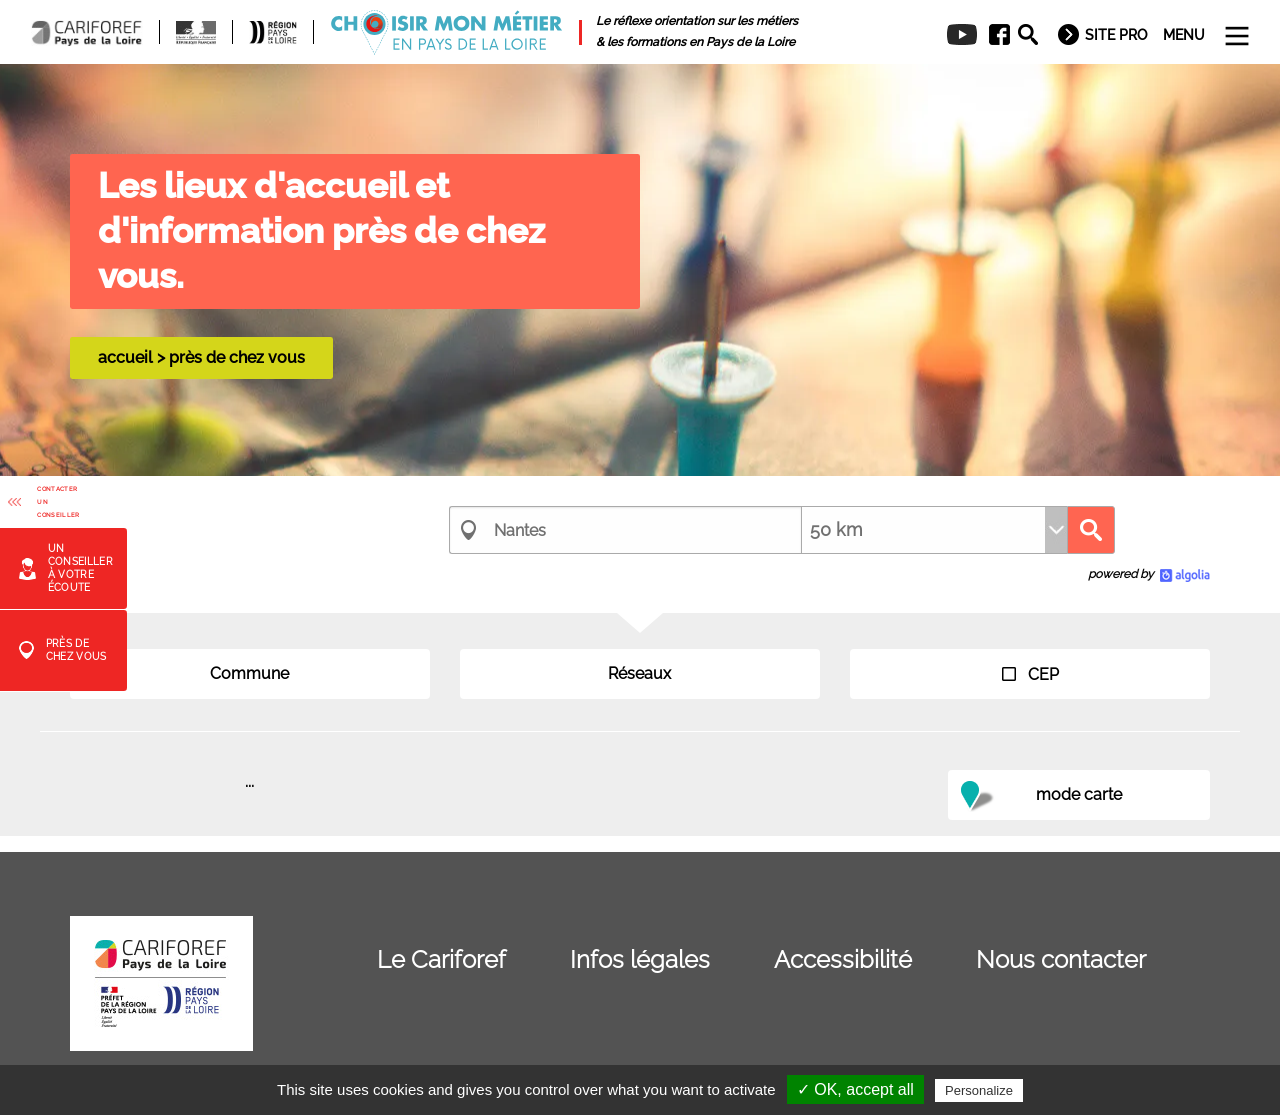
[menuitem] (992, 35)
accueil (125, 357)
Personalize (979, 1090)
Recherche (1091, 530)
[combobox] (625, 530)
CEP (1030, 674)
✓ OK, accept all (855, 1089)
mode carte (1079, 794)
